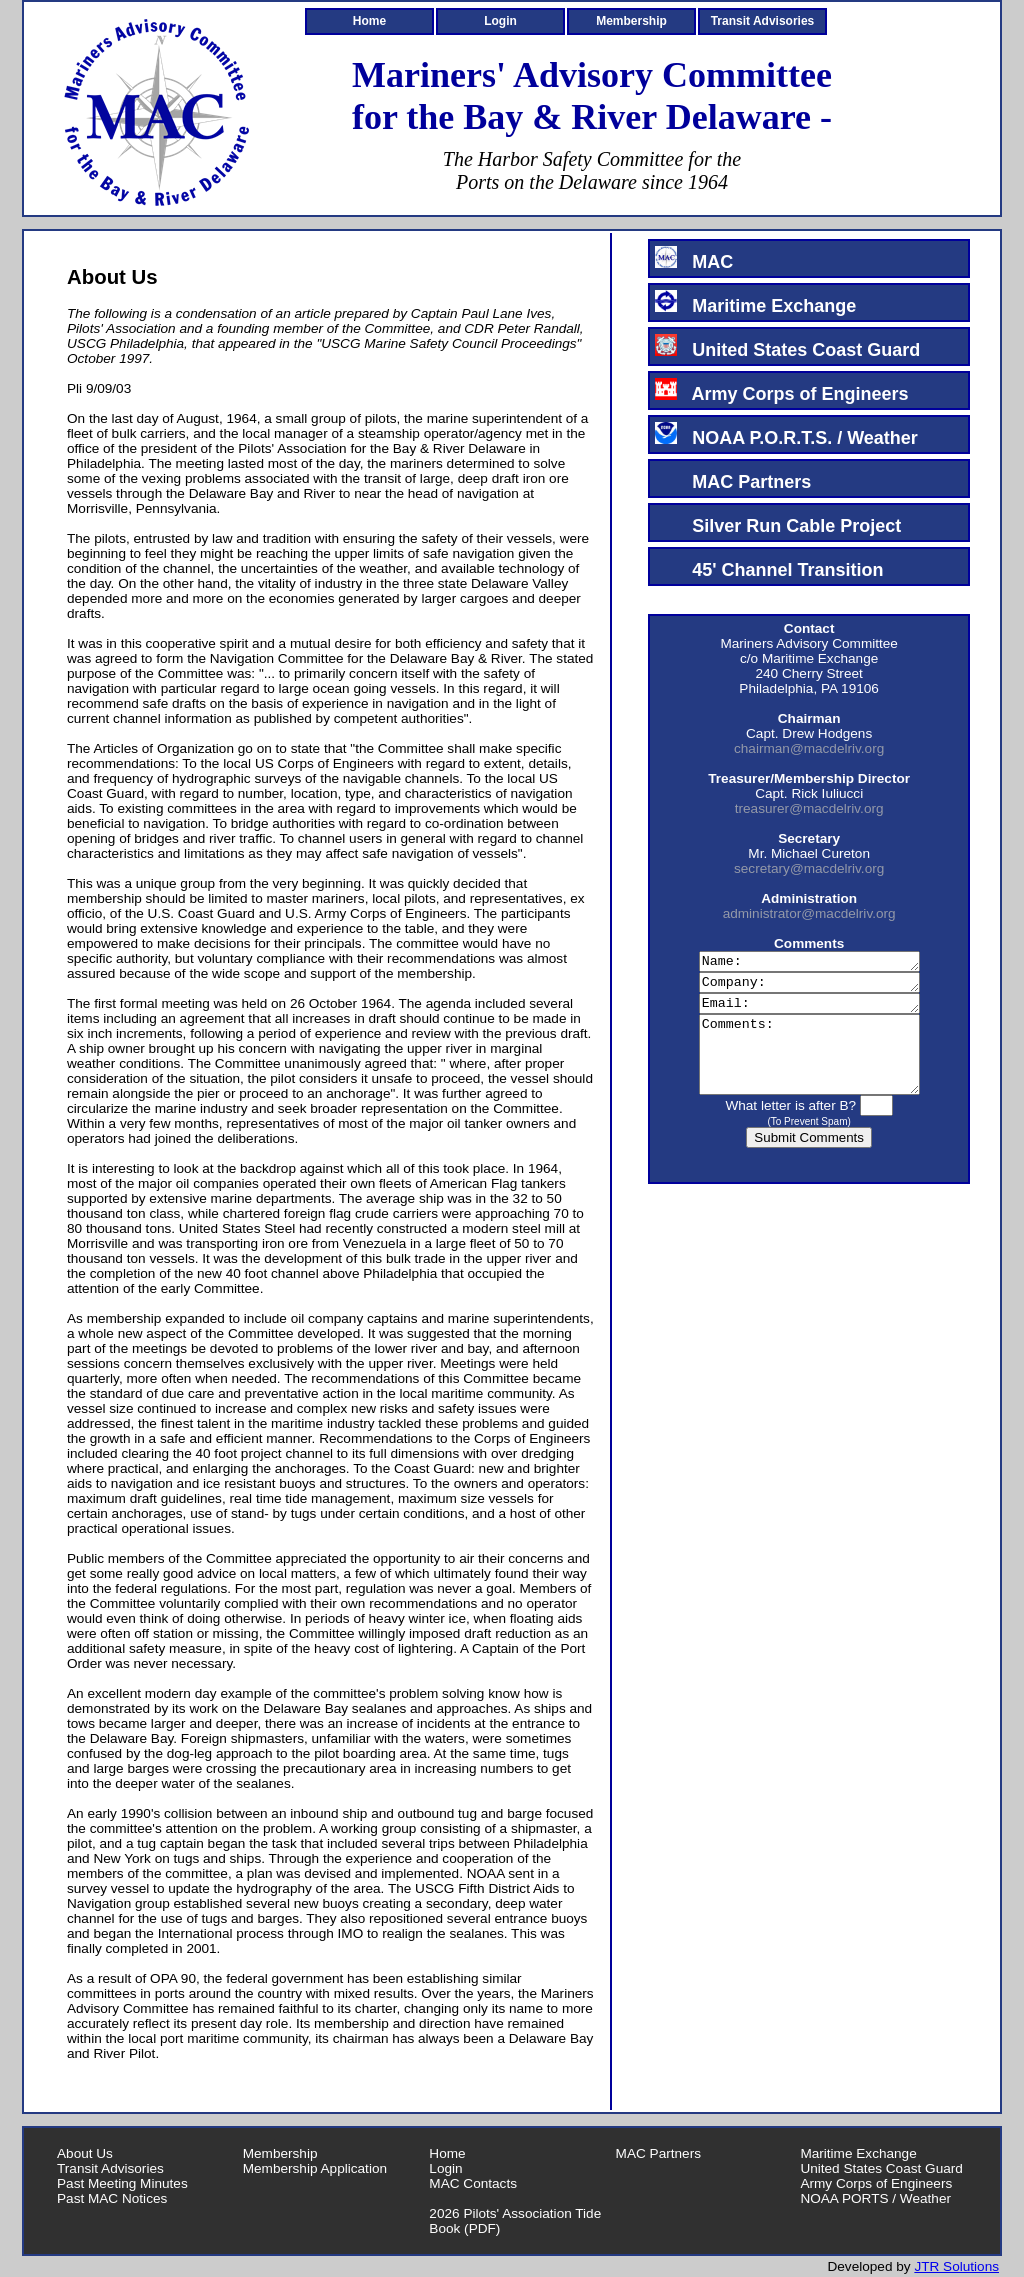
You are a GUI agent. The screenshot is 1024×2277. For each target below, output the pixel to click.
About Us (85, 2153)
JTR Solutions (956, 2266)
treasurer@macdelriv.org (809, 808)
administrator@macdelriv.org (809, 913)
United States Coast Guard (787, 347)
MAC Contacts (473, 2183)
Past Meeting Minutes (122, 2183)
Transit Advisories (763, 21)
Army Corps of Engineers (781, 391)
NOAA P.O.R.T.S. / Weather (786, 435)
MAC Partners (733, 479)
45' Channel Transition (769, 567)
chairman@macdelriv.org (809, 748)
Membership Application (315, 2168)
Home (369, 21)
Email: (809, 1011)
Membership (631, 21)
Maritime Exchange (755, 303)
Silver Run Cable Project (778, 523)
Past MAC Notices (112, 2198)
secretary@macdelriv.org (809, 868)
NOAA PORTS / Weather (875, 2198)
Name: (809, 963)
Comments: (809, 1071)
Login (500, 21)
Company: (809, 987)
